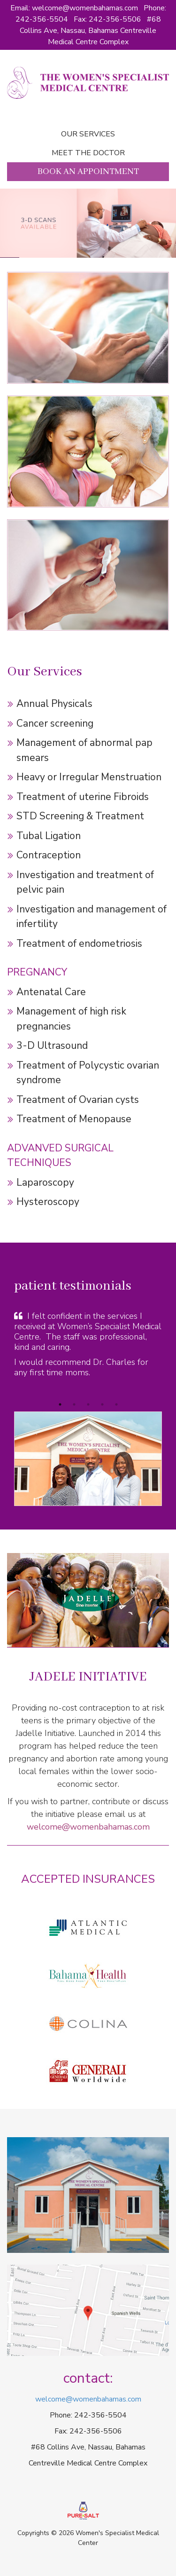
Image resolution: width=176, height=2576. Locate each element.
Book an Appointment (88, 171)
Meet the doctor (88, 153)
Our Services (88, 134)
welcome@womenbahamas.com (85, 8)
